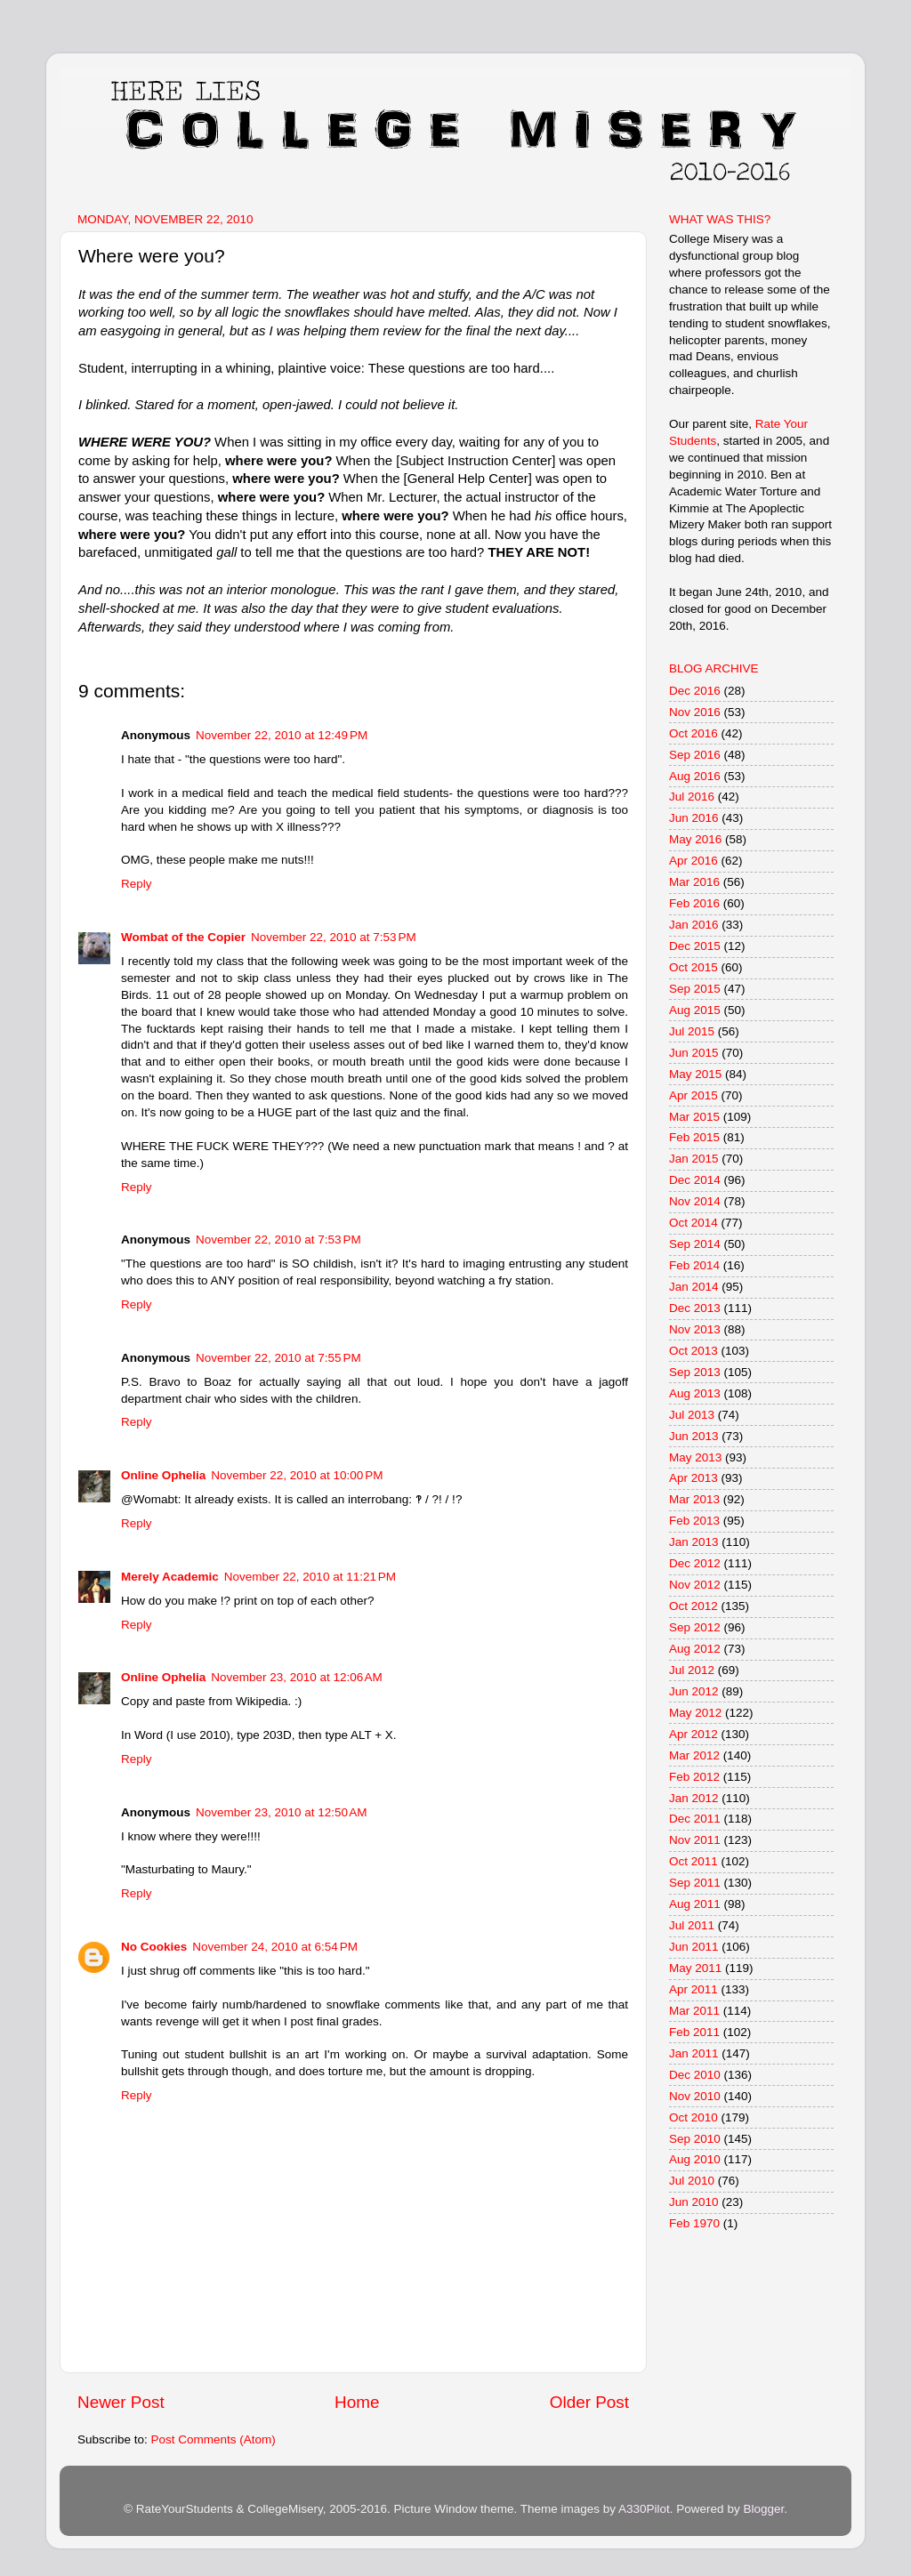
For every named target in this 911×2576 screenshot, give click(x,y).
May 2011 (695, 1968)
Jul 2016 (691, 796)
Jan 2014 (694, 1286)
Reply (136, 883)
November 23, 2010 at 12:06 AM (297, 1677)
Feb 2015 (694, 1137)
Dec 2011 (695, 1818)
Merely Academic (170, 1576)
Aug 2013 (695, 1393)
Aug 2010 (695, 2159)
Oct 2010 (693, 2117)
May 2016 (695, 839)
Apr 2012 (693, 1734)
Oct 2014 (693, 1222)
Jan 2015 (694, 1158)
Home (357, 2402)
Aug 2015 (695, 1010)
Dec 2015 (695, 946)
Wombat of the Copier (183, 937)
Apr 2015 (693, 1095)
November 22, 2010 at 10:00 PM (297, 1475)
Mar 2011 (694, 2010)
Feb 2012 (694, 1776)
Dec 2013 (695, 1308)
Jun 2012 (694, 1691)
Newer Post (121, 2402)
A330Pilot (644, 2509)
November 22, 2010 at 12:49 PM (281, 735)
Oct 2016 (693, 733)
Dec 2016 (695, 690)
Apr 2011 (693, 1989)
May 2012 (695, 1712)
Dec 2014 (695, 1180)
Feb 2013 (694, 1520)
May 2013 (695, 1457)
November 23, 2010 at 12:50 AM (281, 1812)
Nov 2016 (695, 712)
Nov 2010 (695, 2096)
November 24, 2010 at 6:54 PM (275, 1946)
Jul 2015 (691, 1031)
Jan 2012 (694, 1798)
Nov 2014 (695, 1201)
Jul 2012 (691, 1670)
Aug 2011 (695, 1904)
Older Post (589, 2402)
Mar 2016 (694, 882)
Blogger (763, 2509)
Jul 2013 (691, 1414)
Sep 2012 (695, 1627)
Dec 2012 (695, 1563)
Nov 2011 (695, 1840)
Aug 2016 (695, 776)
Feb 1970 (694, 2223)
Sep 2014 (695, 1244)
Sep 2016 (695, 754)
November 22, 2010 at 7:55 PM (278, 1357)
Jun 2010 (694, 2202)
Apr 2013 (693, 1478)
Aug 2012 (695, 1648)
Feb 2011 (694, 2032)
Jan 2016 (694, 924)
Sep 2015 (695, 988)
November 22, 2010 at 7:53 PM (333, 937)
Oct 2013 (693, 1350)
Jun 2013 (694, 1436)
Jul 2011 (691, 1925)
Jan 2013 (694, 1542)
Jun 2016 (694, 818)
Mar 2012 (694, 1755)
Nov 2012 (695, 1584)
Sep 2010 (695, 2138)
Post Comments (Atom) (213, 2439)
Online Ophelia (163, 1475)
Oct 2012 (693, 1606)
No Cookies (154, 1946)
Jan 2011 (694, 2053)
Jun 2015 (694, 1052)
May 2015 (695, 1074)
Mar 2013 (694, 1499)
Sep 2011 (695, 1882)
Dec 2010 (695, 2074)
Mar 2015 (694, 1116)
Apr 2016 (693, 860)
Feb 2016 (694, 903)
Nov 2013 (695, 1329)
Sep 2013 (695, 1372)
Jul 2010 (691, 2180)
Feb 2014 (694, 1265)
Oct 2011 (693, 1861)
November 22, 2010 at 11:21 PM (310, 1576)
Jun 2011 (694, 1946)
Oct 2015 (693, 967)
